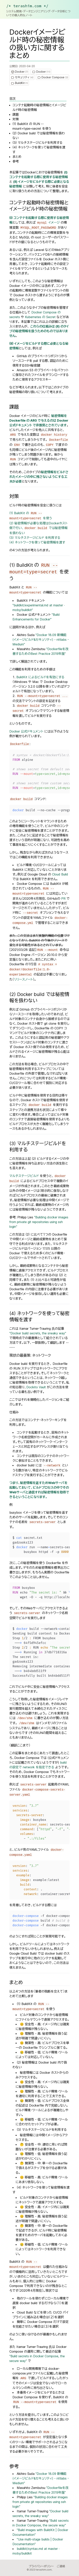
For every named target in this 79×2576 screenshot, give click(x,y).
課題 (15, 114)
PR (63, 898)
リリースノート (23, 979)
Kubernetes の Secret (40, 317)
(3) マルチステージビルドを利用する (37, 143)
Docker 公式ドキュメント (26, 731)
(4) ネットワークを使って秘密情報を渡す (37, 542)
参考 (15, 161)
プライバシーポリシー (41, 2566)
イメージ (48, 222)
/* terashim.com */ (27, 5)
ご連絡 (61, 2566)
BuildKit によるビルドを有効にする (40, 677)
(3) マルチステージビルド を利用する (34, 538)
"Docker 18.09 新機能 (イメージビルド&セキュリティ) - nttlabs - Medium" (40, 639)
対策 (15, 119)
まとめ (16, 157)
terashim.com (44, 2569)
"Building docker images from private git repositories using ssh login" (38, 1222)
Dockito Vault (36, 1387)
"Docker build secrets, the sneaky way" (37, 1333)
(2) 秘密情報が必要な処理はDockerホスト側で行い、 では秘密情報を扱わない (38, 528)
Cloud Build (60, 874)
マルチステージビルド (24, 1176)
